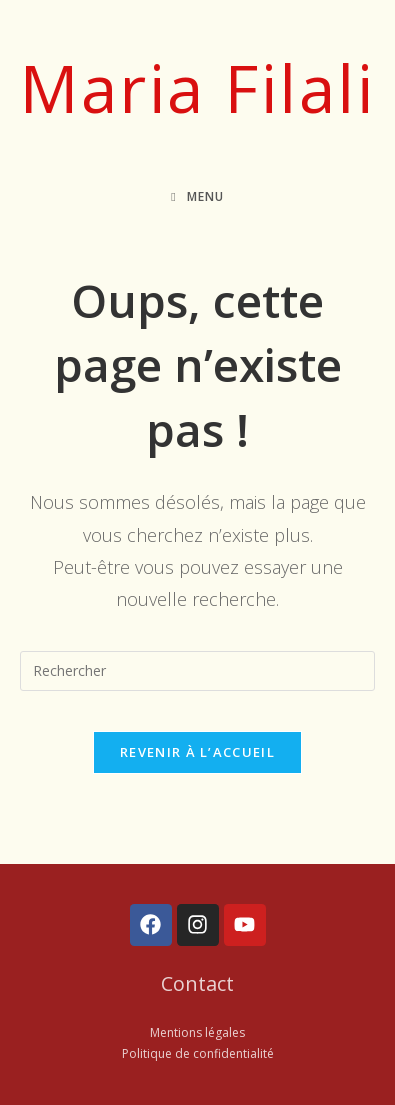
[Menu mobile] (197, 197)
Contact (197, 983)
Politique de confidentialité (198, 1053)
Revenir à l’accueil (197, 752)
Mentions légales (197, 1032)
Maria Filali (197, 88)
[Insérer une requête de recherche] (198, 671)
